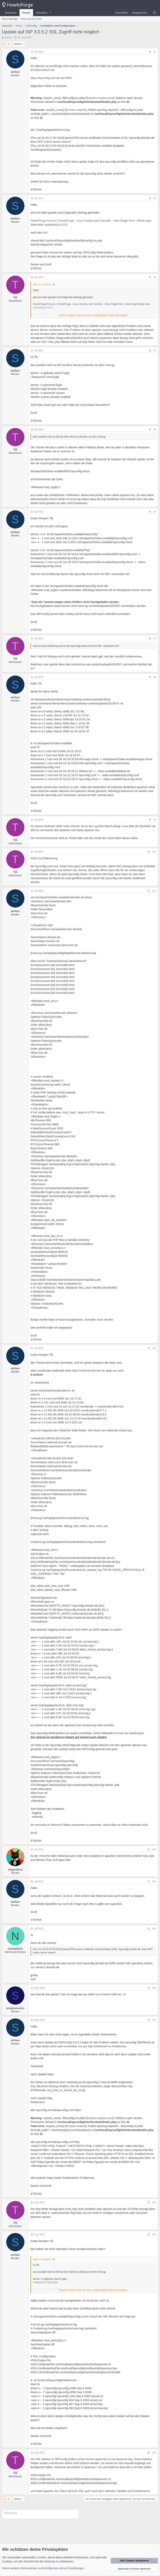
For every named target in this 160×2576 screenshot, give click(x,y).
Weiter (17, 43)
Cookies (41, 2557)
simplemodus (15, 2008)
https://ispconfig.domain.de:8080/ (51, 77)
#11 (154, 891)
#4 (155, 350)
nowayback (15, 1948)
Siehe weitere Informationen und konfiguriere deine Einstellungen (43, 2568)
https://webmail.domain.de (88, 1370)
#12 (154, 1348)
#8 (155, 677)
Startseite (11, 12)
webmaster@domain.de (63, 945)
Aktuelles (41, 12)
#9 (155, 819)
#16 (154, 1988)
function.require (75, 109)
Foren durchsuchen (31, 18)
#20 (154, 2452)
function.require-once (100, 97)
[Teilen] (150, 52)
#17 (154, 2020)
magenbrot (15, 1869)
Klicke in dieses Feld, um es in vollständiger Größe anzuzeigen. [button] (93, 315)
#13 (154, 1849)
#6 (155, 511)
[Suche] (154, 12)
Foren (26, 12)
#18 (154, 2202)
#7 (155, 638)
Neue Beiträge (10, 18)
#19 (154, 2234)
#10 (154, 851)
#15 (154, 1928)
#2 (155, 198)
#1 (155, 51)
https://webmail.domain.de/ (86, 1446)
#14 (154, 1881)
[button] (50, 12)
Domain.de (53, 941)
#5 (155, 429)
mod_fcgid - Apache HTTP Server (83, 1112)
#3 (155, 277)
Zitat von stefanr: (42, 284)
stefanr (8, 37)
